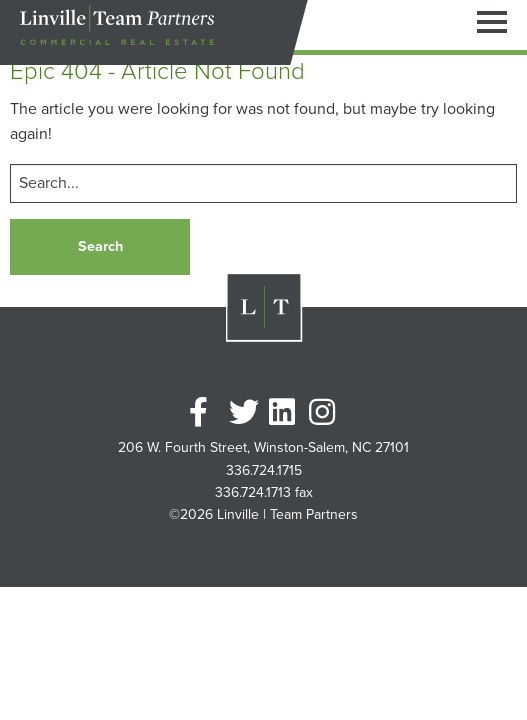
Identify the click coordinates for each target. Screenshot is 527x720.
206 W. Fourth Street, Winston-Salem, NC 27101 (263, 448)
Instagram (324, 412)
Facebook (204, 412)
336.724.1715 (264, 471)
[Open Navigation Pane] (492, 21)
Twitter (244, 412)
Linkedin (284, 412)
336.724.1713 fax (264, 493)
